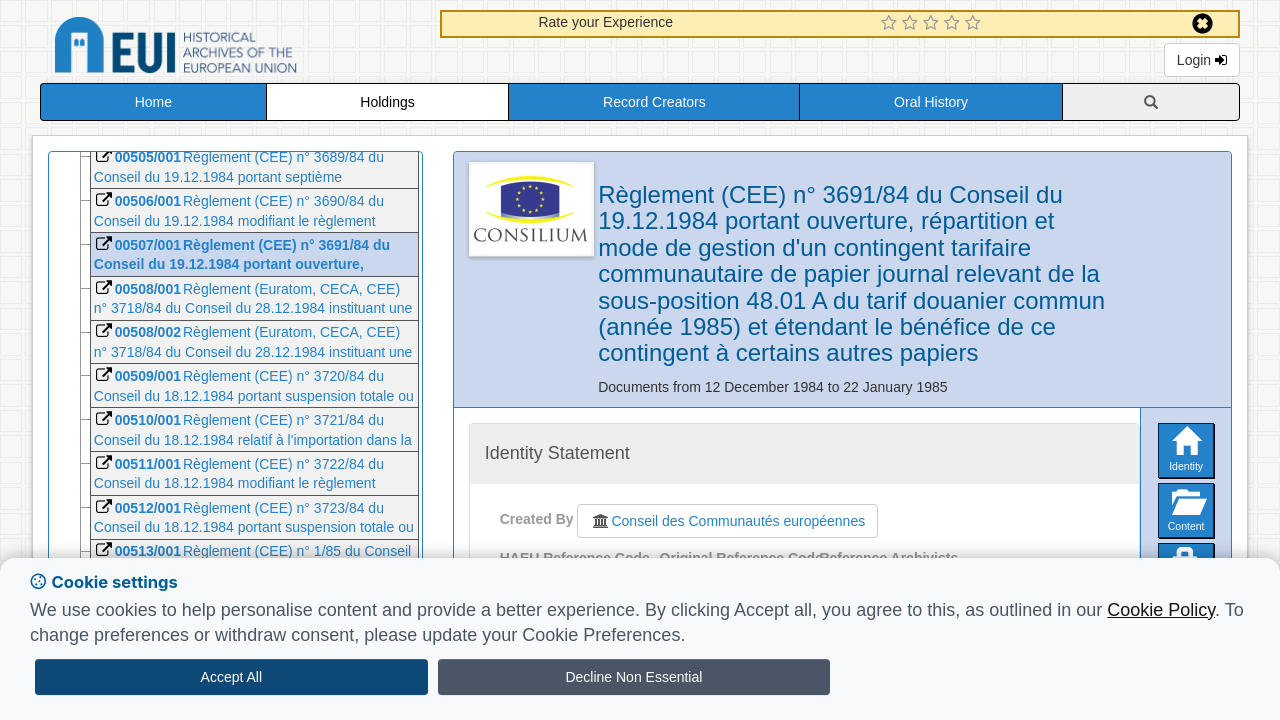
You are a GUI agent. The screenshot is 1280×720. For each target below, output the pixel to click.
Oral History (931, 102)
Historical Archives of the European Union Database (232, 48)
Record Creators (654, 102)
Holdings (387, 102)
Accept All (231, 677)
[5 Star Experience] (975, 24)
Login (1202, 60)
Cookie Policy (1161, 610)
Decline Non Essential (633, 677)
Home (153, 102)
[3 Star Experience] (933, 24)
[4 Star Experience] (954, 24)
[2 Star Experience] (912, 24)
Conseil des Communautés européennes (727, 521)
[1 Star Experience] (891, 24)
